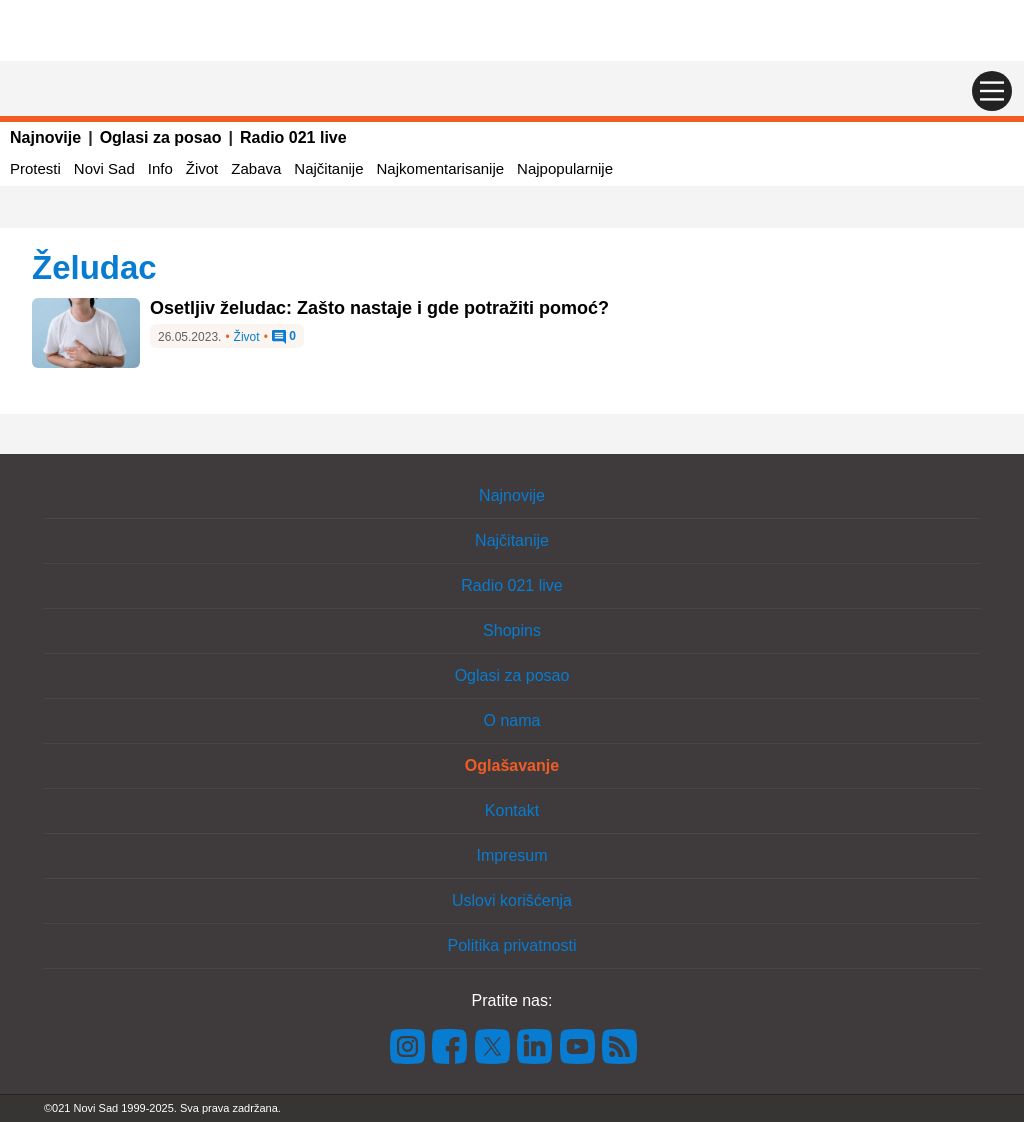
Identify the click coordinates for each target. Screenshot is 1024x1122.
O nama (512, 720)
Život (202, 168)
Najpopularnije (565, 168)
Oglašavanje (512, 765)
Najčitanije (328, 168)
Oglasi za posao (161, 137)
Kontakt (512, 810)
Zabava (256, 168)
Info (160, 168)
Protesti (35, 168)
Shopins (512, 630)
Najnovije (45, 137)
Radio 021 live (293, 137)
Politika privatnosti (512, 945)
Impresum (511, 855)
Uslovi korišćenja (512, 900)
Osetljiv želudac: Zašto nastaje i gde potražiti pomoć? (379, 308)
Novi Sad (104, 168)
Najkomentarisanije (441, 168)
